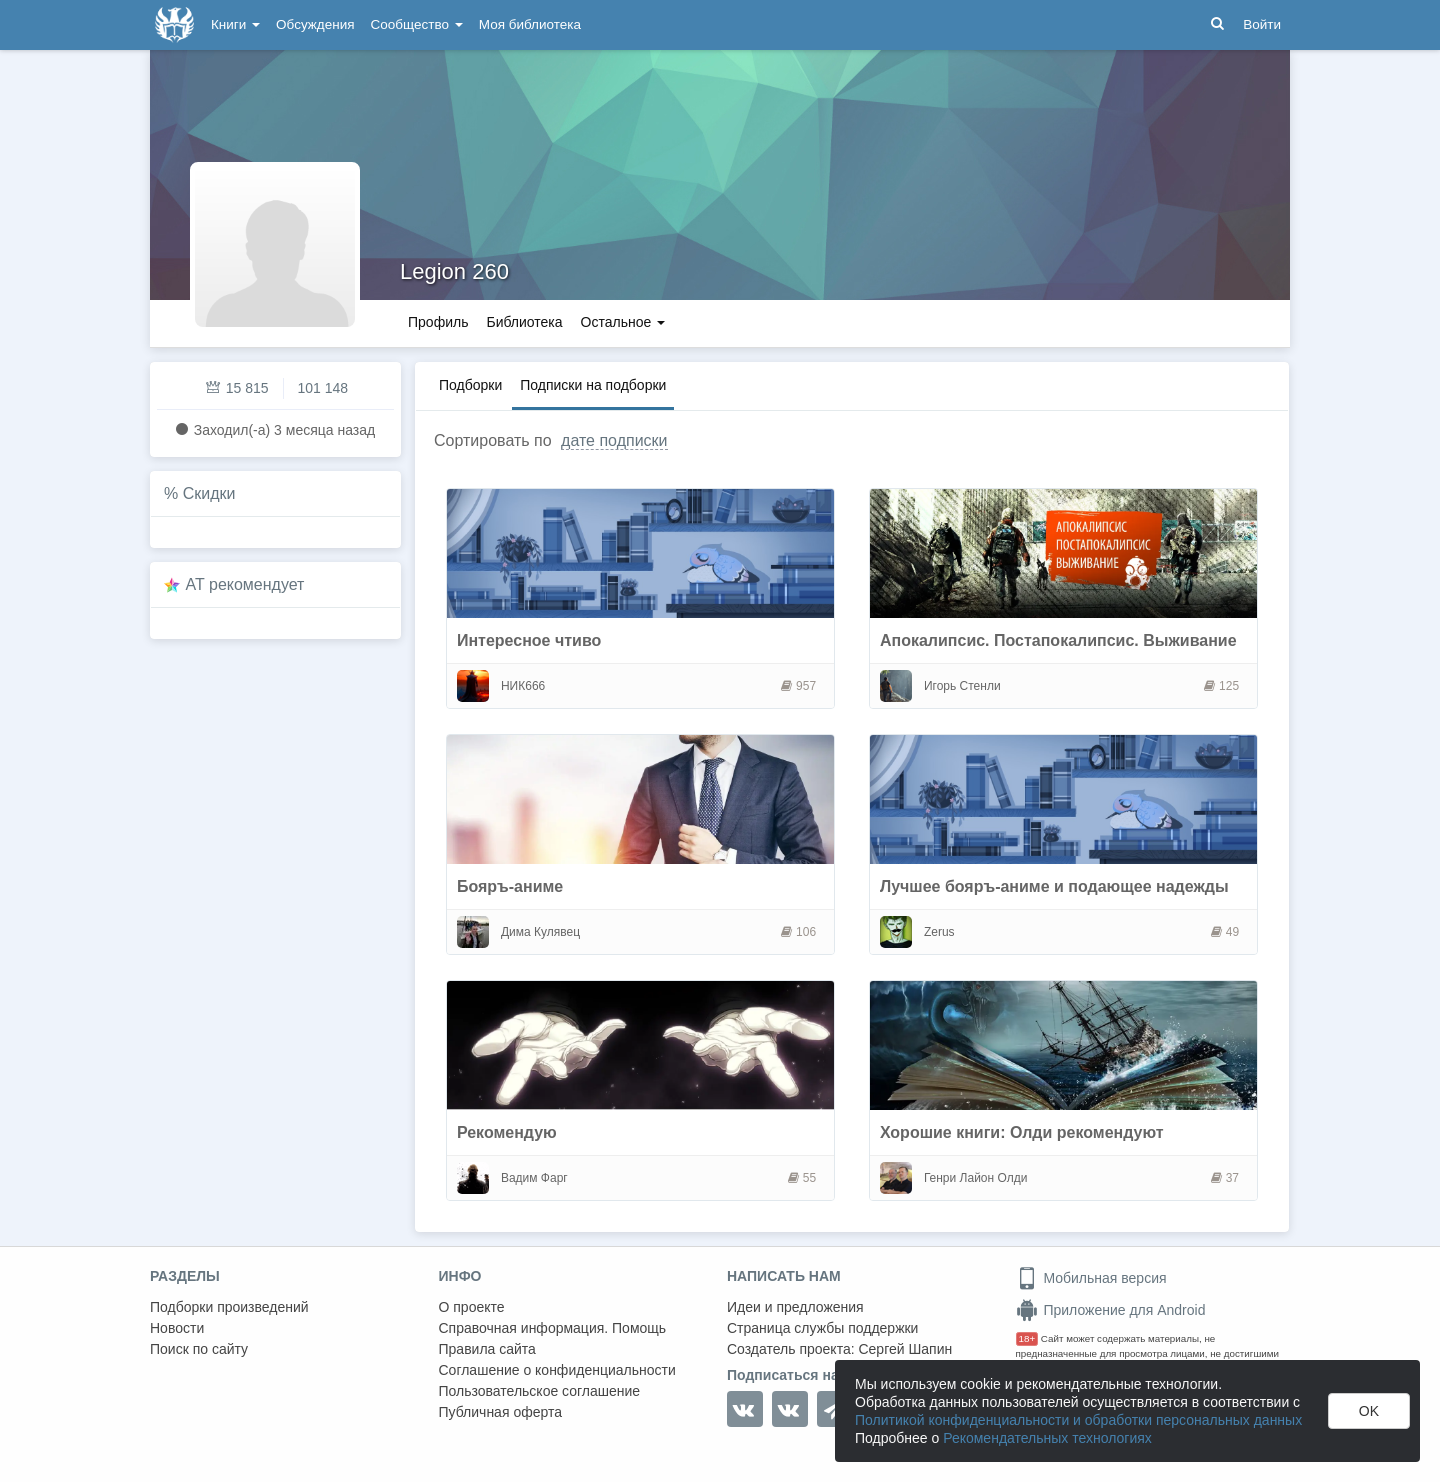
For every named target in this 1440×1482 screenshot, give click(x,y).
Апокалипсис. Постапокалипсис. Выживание (1058, 640)
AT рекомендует (245, 584)
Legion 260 (454, 271)
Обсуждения (315, 24)
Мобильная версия (1091, 1278)
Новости (177, 1328)
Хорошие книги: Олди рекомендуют (1022, 1132)
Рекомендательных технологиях (1047, 1438)
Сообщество (417, 24)
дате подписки (614, 440)
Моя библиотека (530, 24)
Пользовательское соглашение (540, 1391)
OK (1369, 1411)
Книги (235, 24)
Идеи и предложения (795, 1307)
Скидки (209, 493)
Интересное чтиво (529, 640)
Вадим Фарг (534, 1178)
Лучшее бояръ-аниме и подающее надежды (1054, 886)
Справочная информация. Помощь (553, 1328)
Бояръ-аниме (510, 886)
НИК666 (523, 686)
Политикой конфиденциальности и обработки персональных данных (1078, 1420)
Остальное (623, 322)
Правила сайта (487, 1349)
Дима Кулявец (540, 932)
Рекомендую (507, 1132)
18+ (1027, 1338)
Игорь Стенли (962, 686)
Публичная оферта (501, 1412)
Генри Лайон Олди (976, 1178)
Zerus (939, 932)
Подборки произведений (229, 1307)
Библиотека (524, 322)
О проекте (472, 1307)
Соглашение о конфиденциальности (557, 1370)
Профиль (438, 322)
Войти (1262, 24)
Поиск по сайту (199, 1349)
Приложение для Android (1111, 1310)
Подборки (470, 385)
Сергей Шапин (905, 1349)
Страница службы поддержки (822, 1328)
